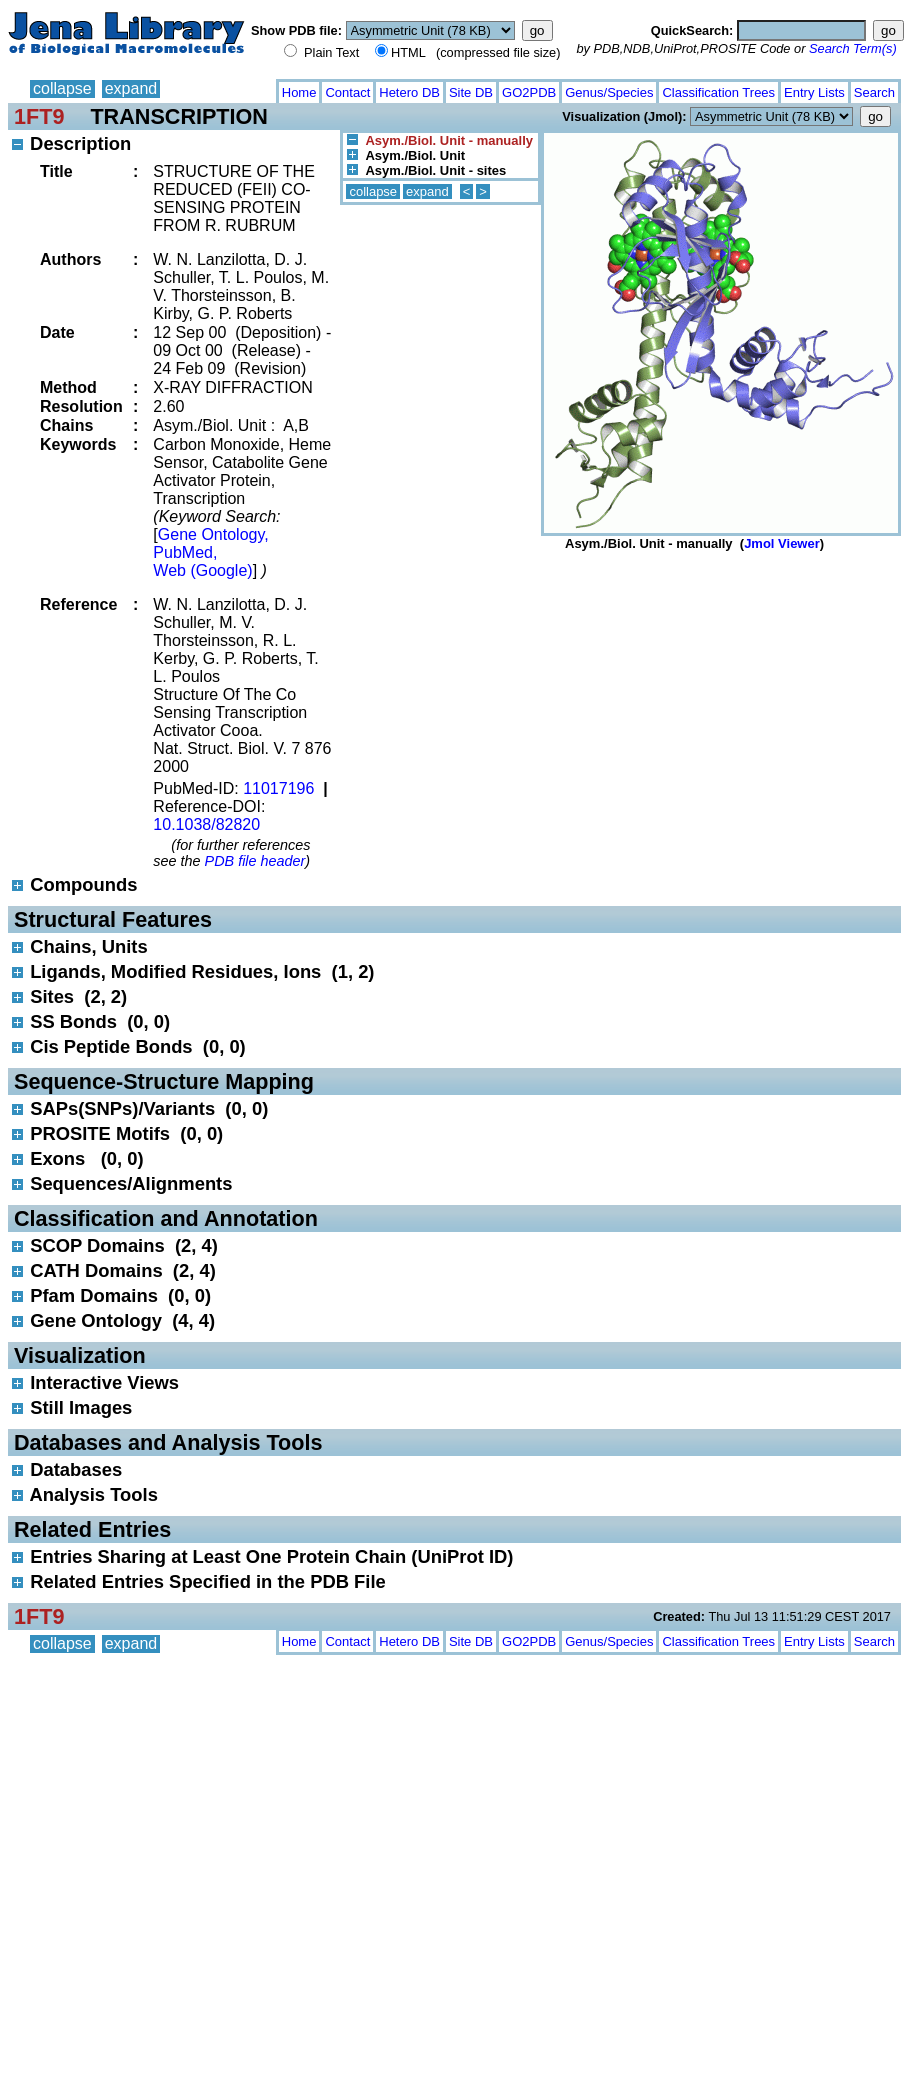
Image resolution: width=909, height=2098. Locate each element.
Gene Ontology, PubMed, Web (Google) (210, 552)
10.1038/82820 (206, 824)
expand (131, 88)
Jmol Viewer (782, 543)
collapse (62, 88)
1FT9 (39, 116)
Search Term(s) (853, 48)
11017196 (278, 788)
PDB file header (255, 861)
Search (874, 92)
